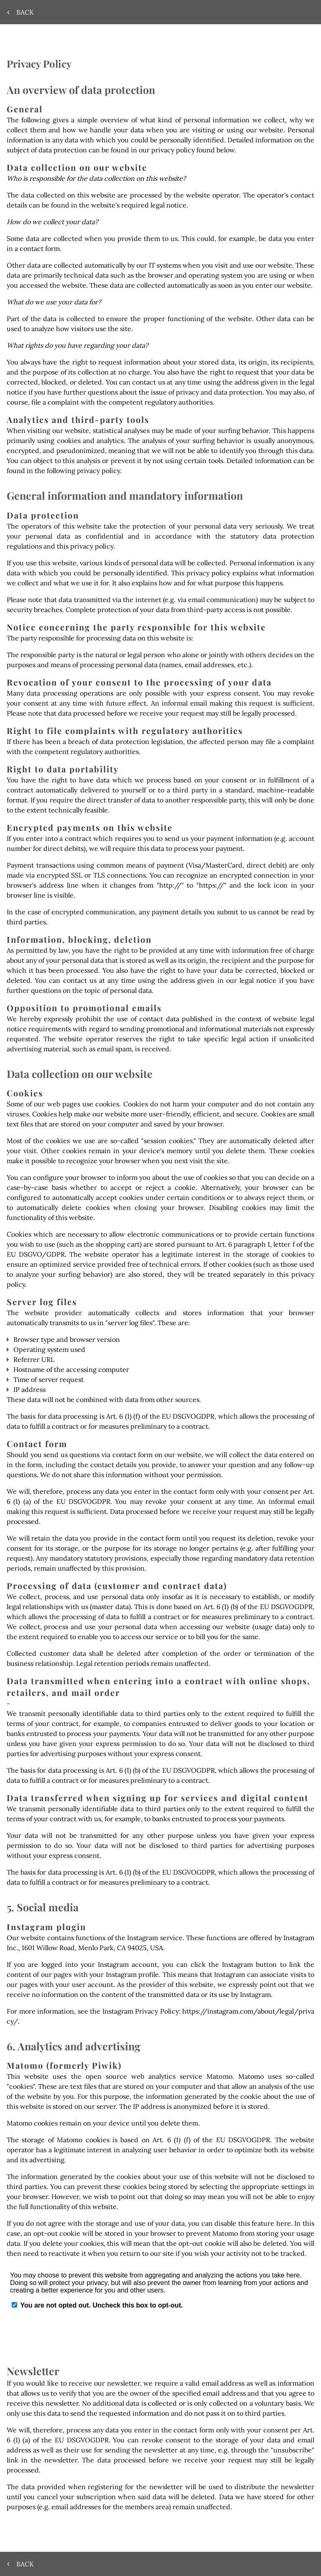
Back (21, 12)
